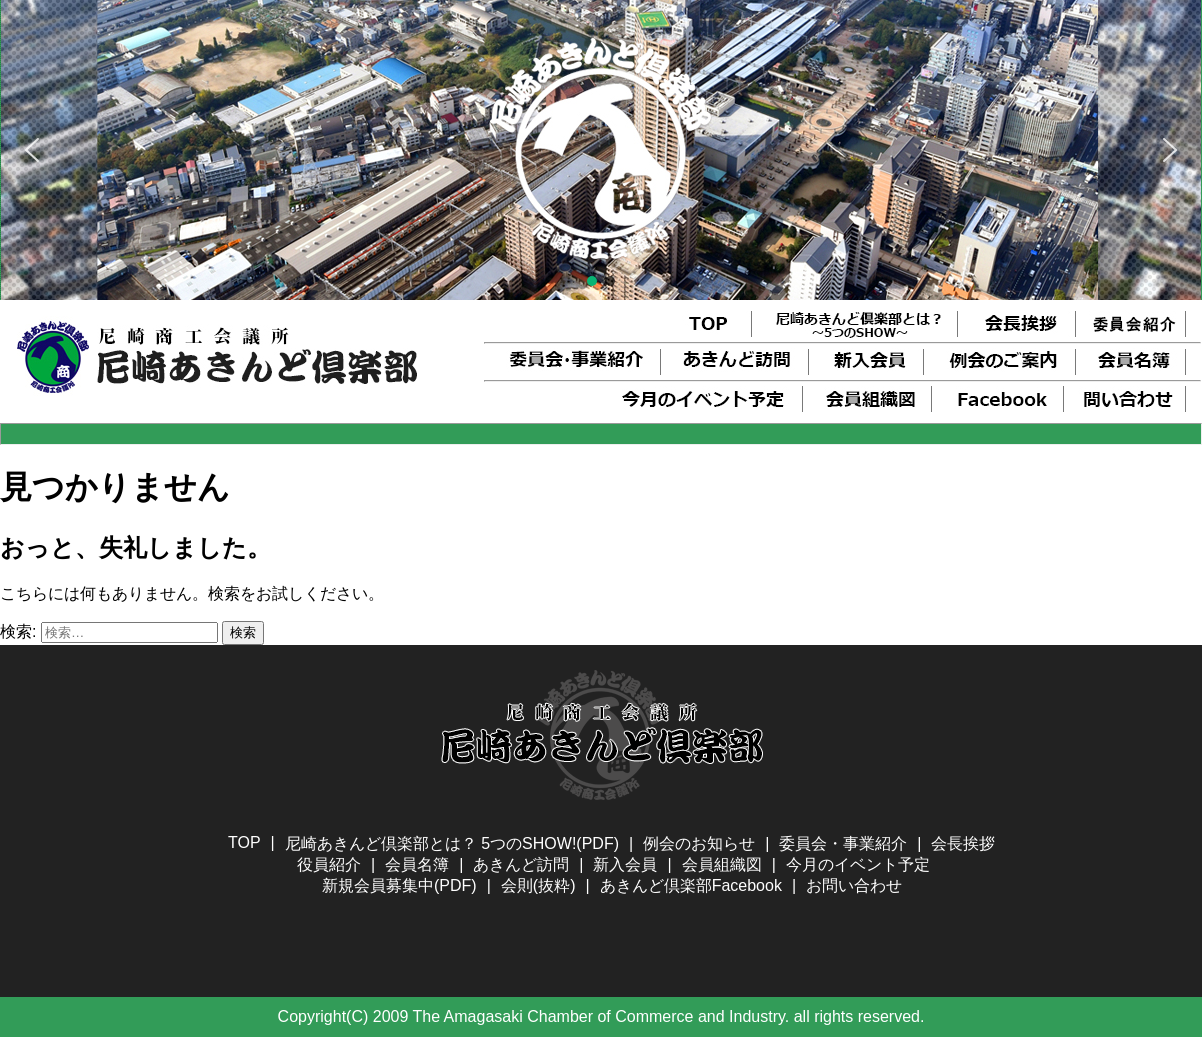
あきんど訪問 (521, 864)
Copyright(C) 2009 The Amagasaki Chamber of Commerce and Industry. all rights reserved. (601, 1016)
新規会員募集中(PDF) (399, 885)
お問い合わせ (854, 885)
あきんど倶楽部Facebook (691, 885)
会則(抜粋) (538, 885)
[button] (32, 150)
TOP (244, 842)
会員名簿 (417, 864)
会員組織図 (722, 864)
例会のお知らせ (699, 843)
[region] (601, 150)
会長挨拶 (963, 843)
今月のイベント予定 (858, 864)
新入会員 (625, 864)
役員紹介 (329, 864)
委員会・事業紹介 (843, 843)
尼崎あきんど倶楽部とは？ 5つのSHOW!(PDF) (452, 843)
